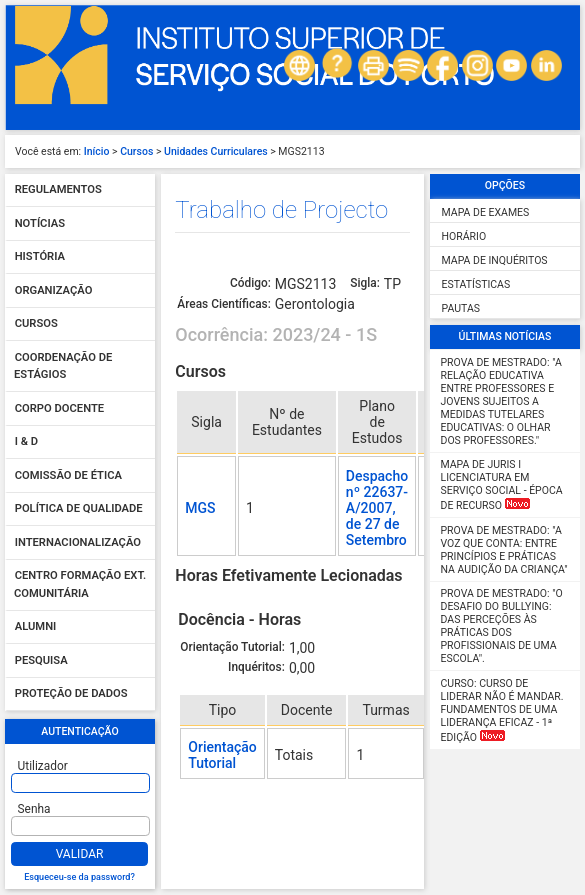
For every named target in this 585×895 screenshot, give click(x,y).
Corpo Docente (59, 408)
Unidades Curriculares (216, 151)
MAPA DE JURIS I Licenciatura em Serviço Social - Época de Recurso (502, 485)
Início (97, 151)
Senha (34, 809)
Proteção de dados (71, 694)
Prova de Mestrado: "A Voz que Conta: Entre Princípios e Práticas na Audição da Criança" (504, 550)
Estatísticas (476, 284)
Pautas (461, 308)
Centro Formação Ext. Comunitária (80, 585)
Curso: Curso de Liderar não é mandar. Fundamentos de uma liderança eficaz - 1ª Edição (502, 710)
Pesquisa (41, 660)
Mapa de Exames (486, 212)
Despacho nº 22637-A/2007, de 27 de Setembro (377, 508)
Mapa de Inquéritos (495, 260)
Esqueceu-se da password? (79, 877)
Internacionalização (78, 542)
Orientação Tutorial (222, 755)
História (40, 257)
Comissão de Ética (68, 475)
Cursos (136, 151)
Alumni (36, 627)
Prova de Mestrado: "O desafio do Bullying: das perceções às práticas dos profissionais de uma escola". (502, 626)
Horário (464, 236)
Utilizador (43, 766)
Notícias (40, 223)
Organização (54, 290)
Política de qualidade (79, 509)
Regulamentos (58, 190)
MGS (200, 508)
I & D (26, 442)
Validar (80, 854)
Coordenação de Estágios (63, 366)
